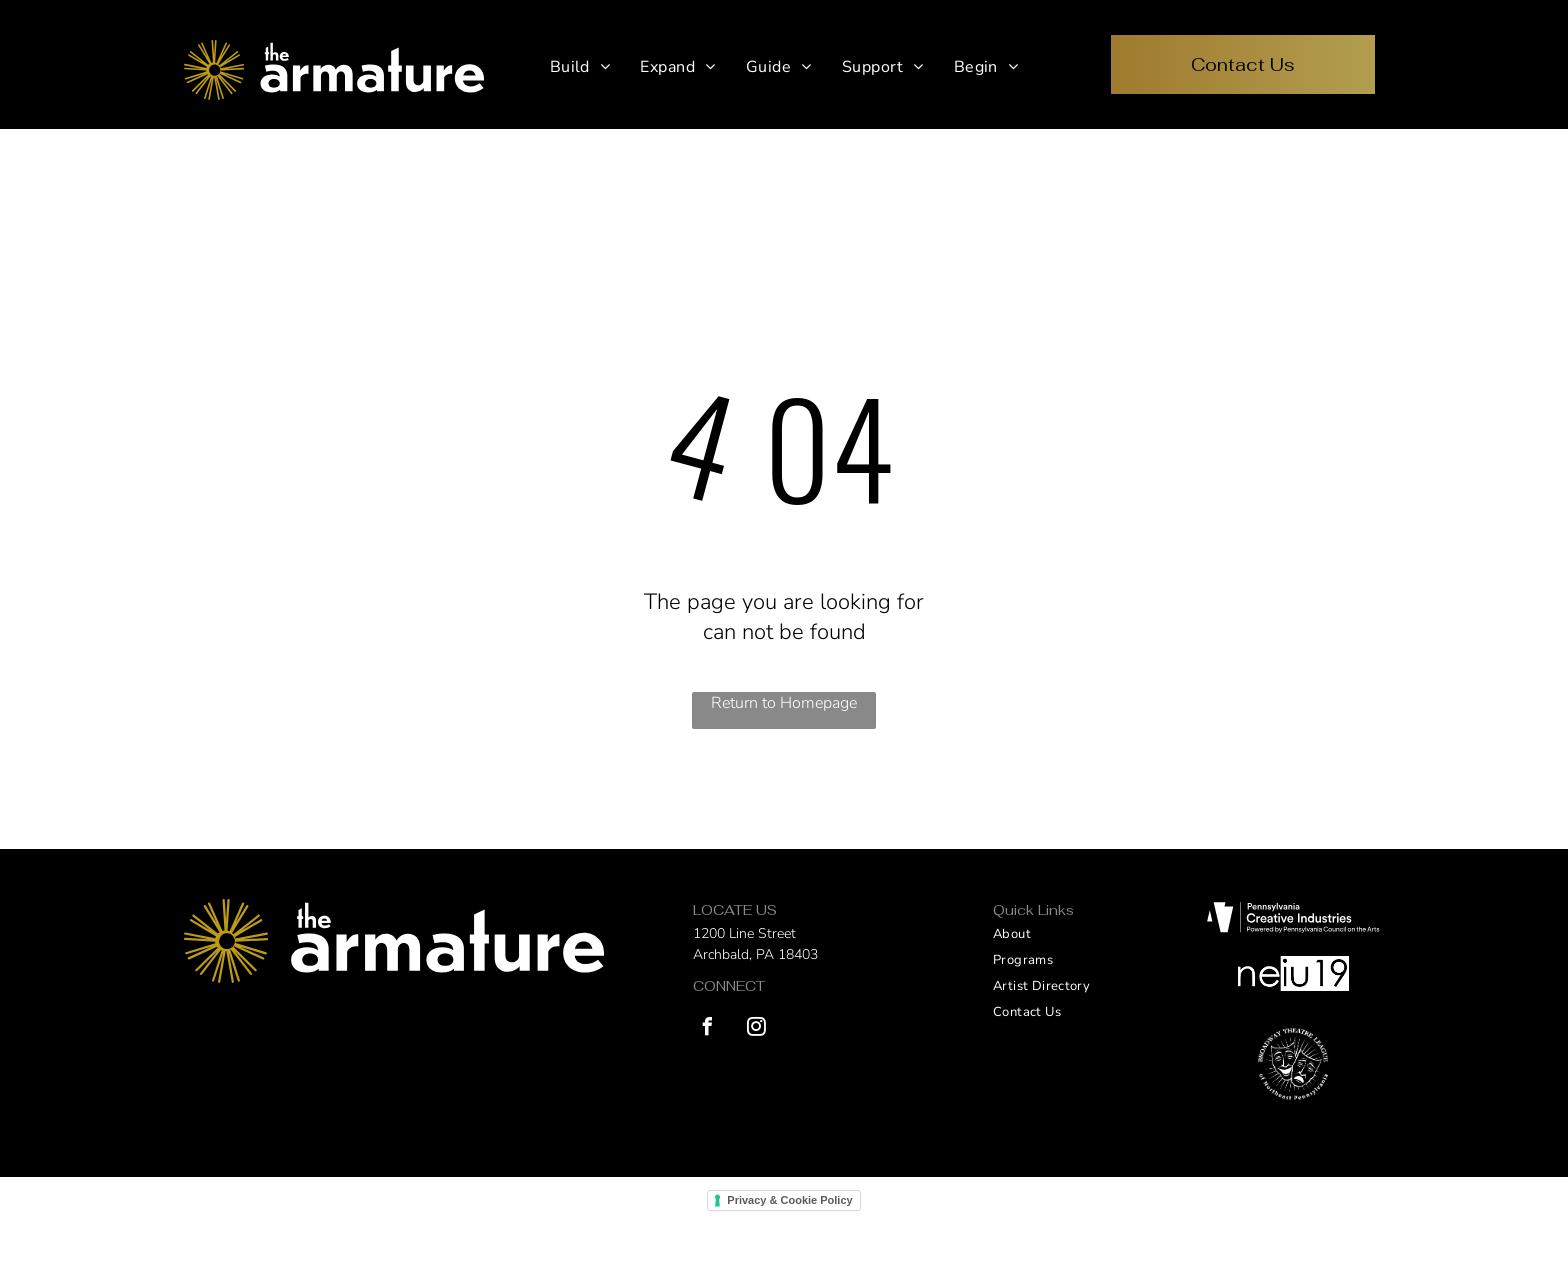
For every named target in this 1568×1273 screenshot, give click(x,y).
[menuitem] (580, 67)
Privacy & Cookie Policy (789, 1200)
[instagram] (756, 1029)
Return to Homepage (784, 703)
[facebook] (707, 1029)
